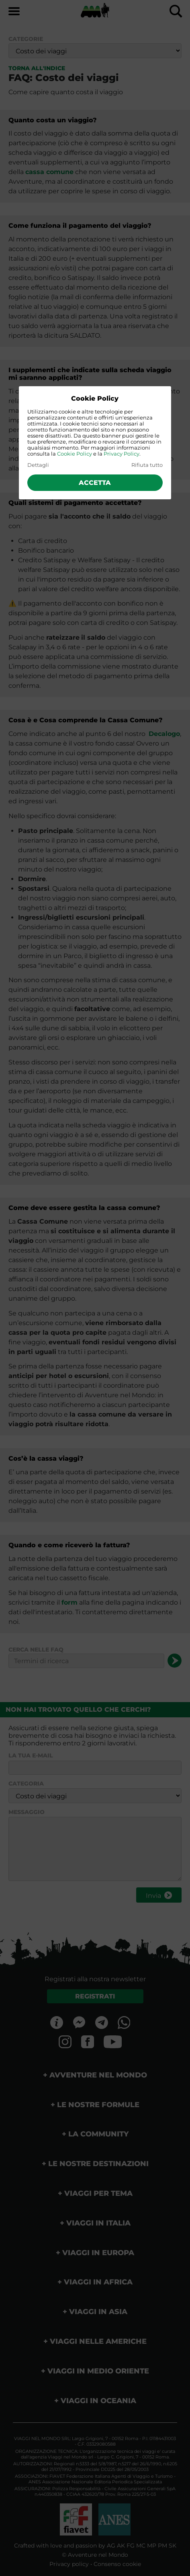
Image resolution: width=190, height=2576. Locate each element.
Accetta (95, 482)
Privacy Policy (121, 454)
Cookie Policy (74, 454)
